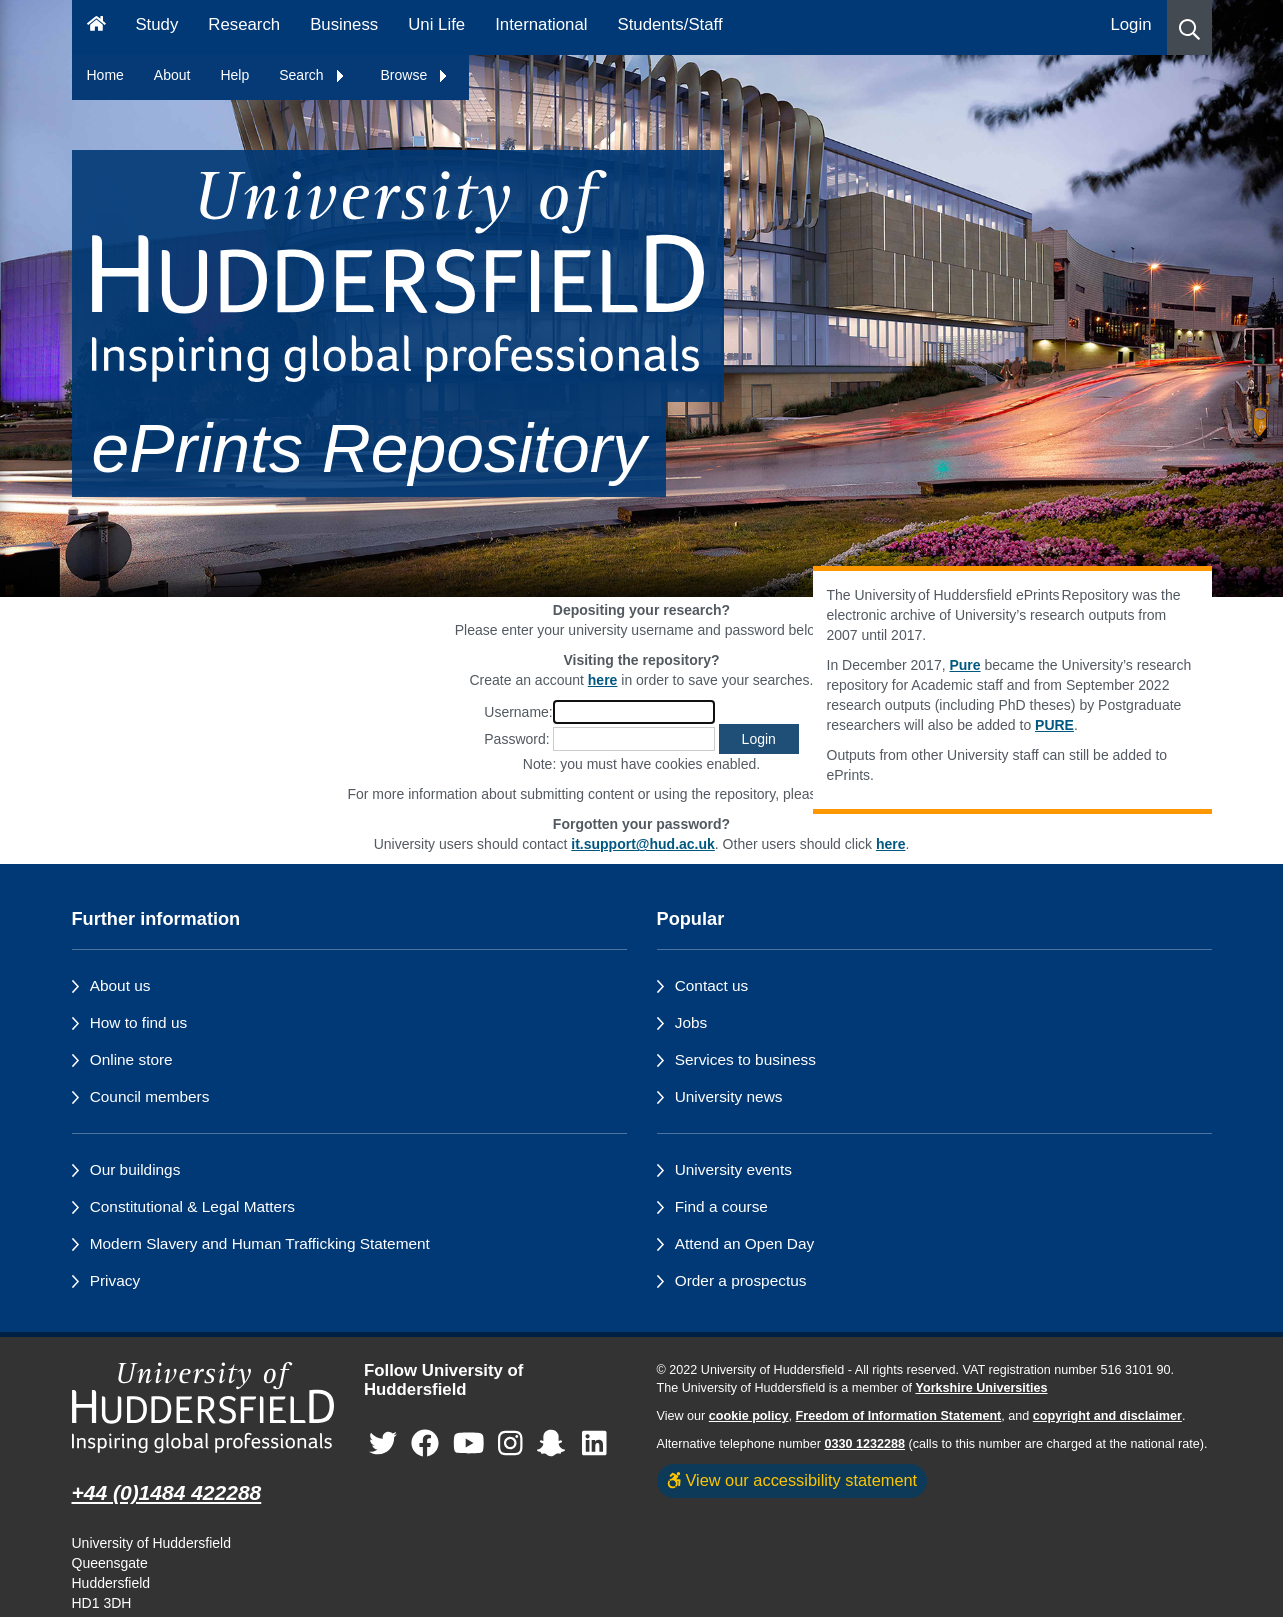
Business (344, 24)
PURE (1054, 725)
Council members (150, 1096)
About (172, 75)
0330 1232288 (865, 1444)
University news (729, 1096)
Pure (964, 665)
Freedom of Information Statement (899, 1416)
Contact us (712, 985)
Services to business (745, 1059)
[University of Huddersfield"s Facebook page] (425, 1443)
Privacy (115, 1280)
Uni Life (436, 24)
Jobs (691, 1022)
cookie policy (749, 1416)
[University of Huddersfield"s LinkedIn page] (594, 1443)
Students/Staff (670, 24)
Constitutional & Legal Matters (192, 1206)
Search (312, 75)
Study (156, 24)
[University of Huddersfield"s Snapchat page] (555, 1443)
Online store (131, 1059)
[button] (1189, 27)
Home (105, 75)
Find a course (721, 1206)
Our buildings (135, 1169)
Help (234, 75)
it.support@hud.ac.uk (643, 844)
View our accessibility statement (792, 1480)
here (891, 844)
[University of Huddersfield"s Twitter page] (383, 1443)
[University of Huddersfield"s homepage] (203, 1407)
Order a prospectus (741, 1280)
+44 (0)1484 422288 (167, 1492)
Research (244, 24)
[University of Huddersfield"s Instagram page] (510, 1443)
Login (1130, 24)
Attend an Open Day (744, 1243)
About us (120, 985)
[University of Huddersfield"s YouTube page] (469, 1443)
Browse (415, 75)
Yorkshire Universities (981, 1388)
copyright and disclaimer (1107, 1416)
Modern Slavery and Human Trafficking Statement (260, 1243)
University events (733, 1169)
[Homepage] (96, 27)
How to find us (139, 1022)
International (541, 24)
